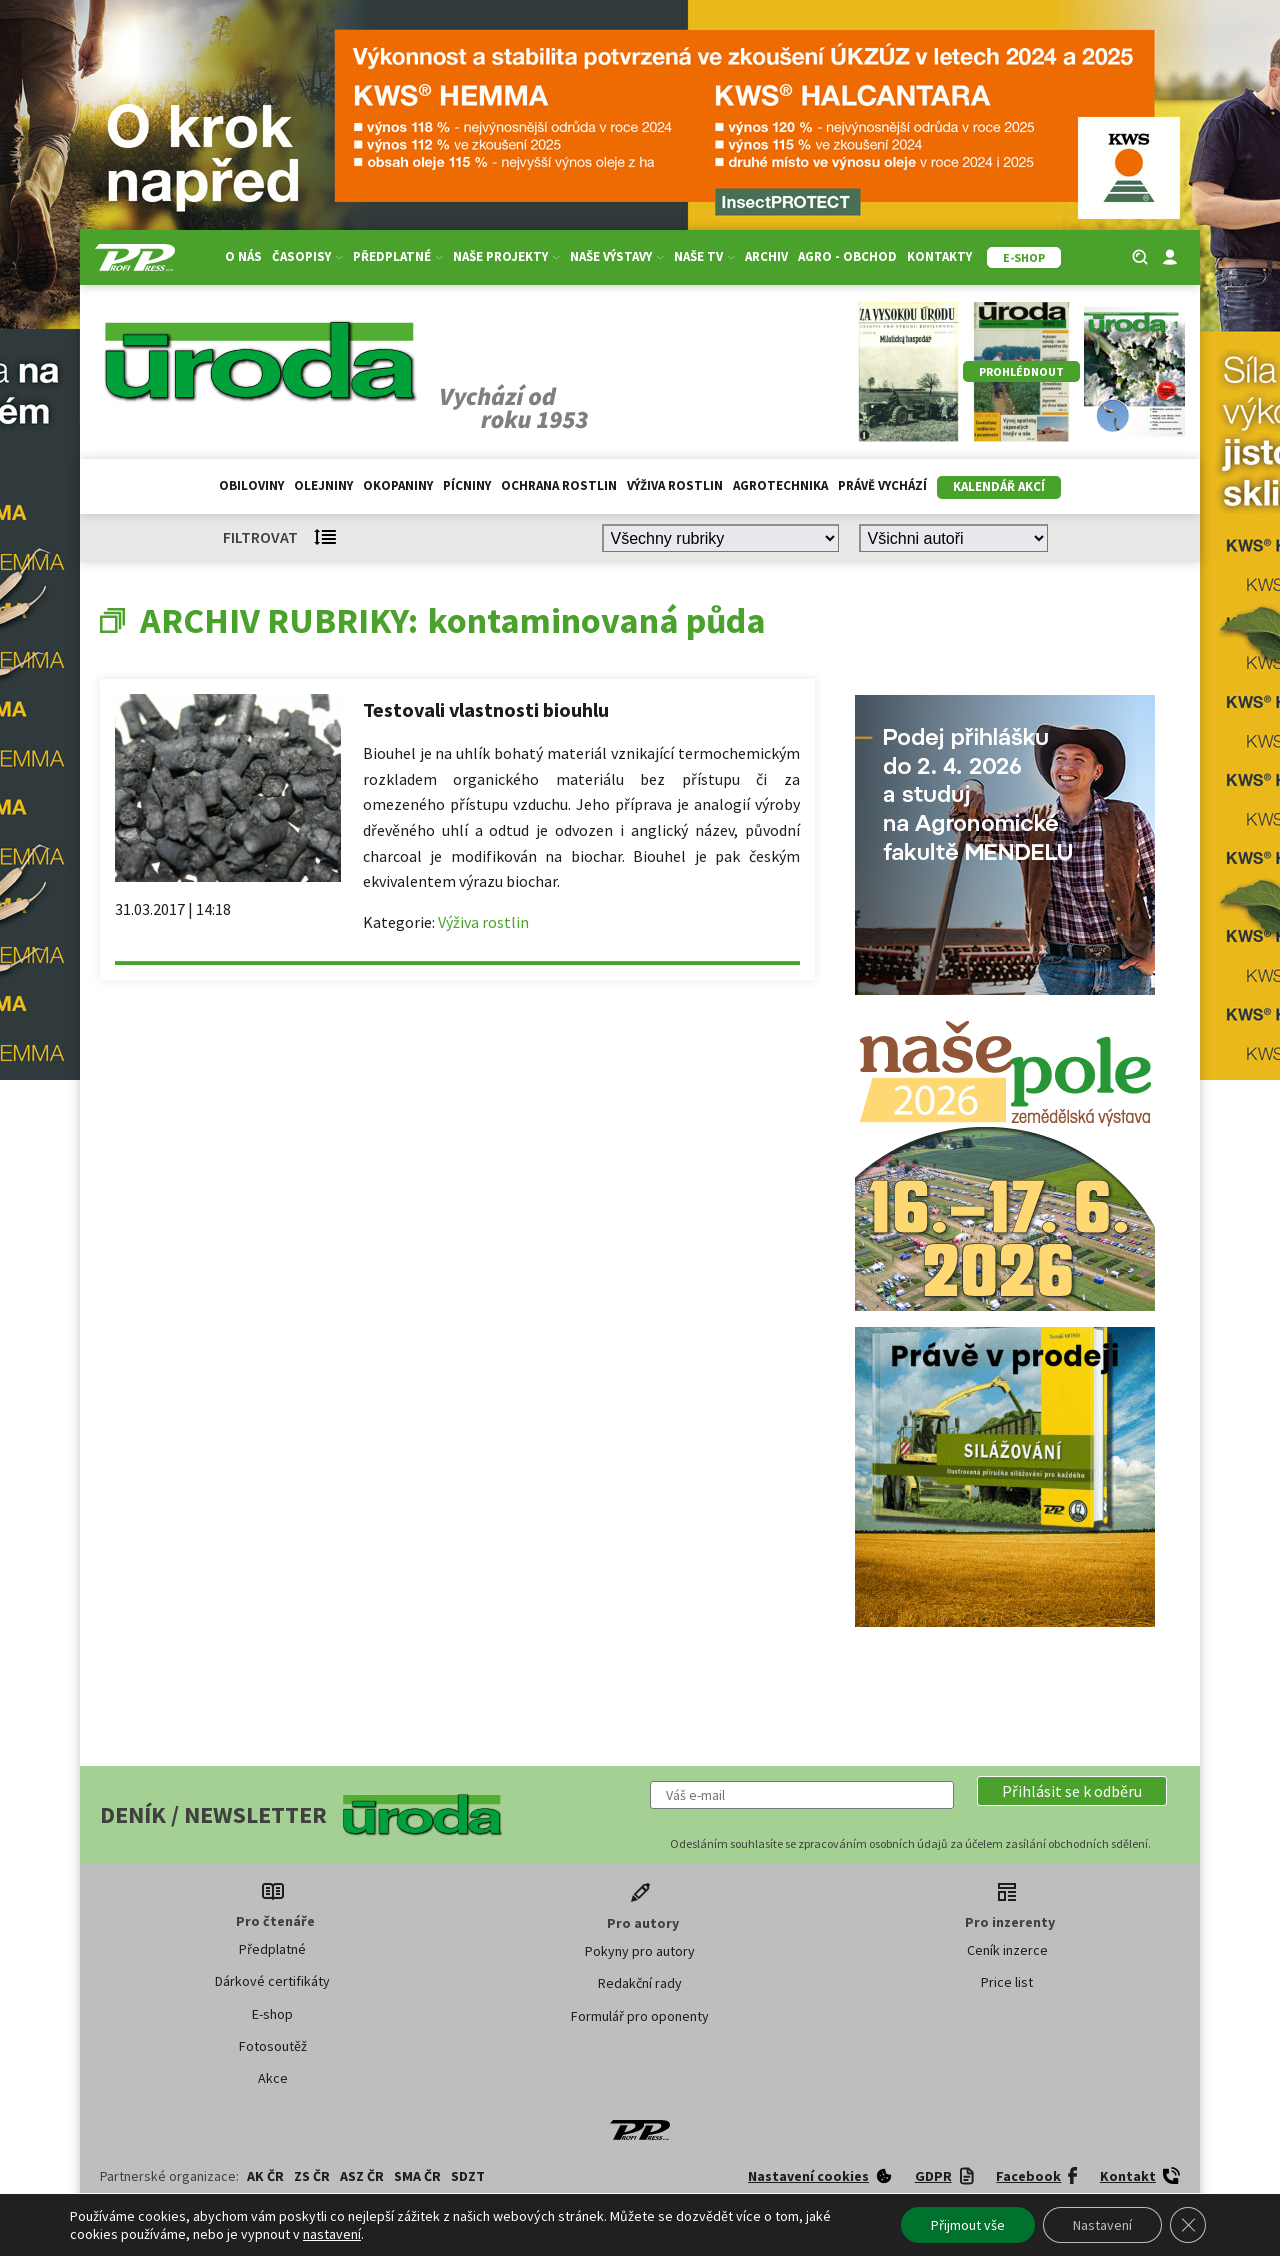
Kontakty (939, 256)
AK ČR (265, 2176)
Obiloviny (251, 485)
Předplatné (398, 256)
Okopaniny (398, 485)
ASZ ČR (362, 2176)
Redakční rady (640, 1983)
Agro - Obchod (847, 256)
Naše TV (704, 256)
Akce (273, 2078)
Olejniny (323, 485)
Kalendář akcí (999, 486)
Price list (1007, 1982)
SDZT (468, 2176)
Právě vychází (882, 485)
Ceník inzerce (1007, 1950)
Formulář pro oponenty (640, 2016)
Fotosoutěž (273, 2046)
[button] (1072, 1791)
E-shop (272, 2014)
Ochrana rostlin (559, 485)
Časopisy (307, 256)
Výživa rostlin (675, 485)
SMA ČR (417, 2176)
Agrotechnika (780, 485)
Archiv (766, 256)
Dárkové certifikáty (272, 1981)
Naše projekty (506, 256)
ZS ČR (312, 2176)
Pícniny (467, 485)
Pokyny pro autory (640, 1951)
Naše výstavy (617, 256)
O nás (243, 256)
